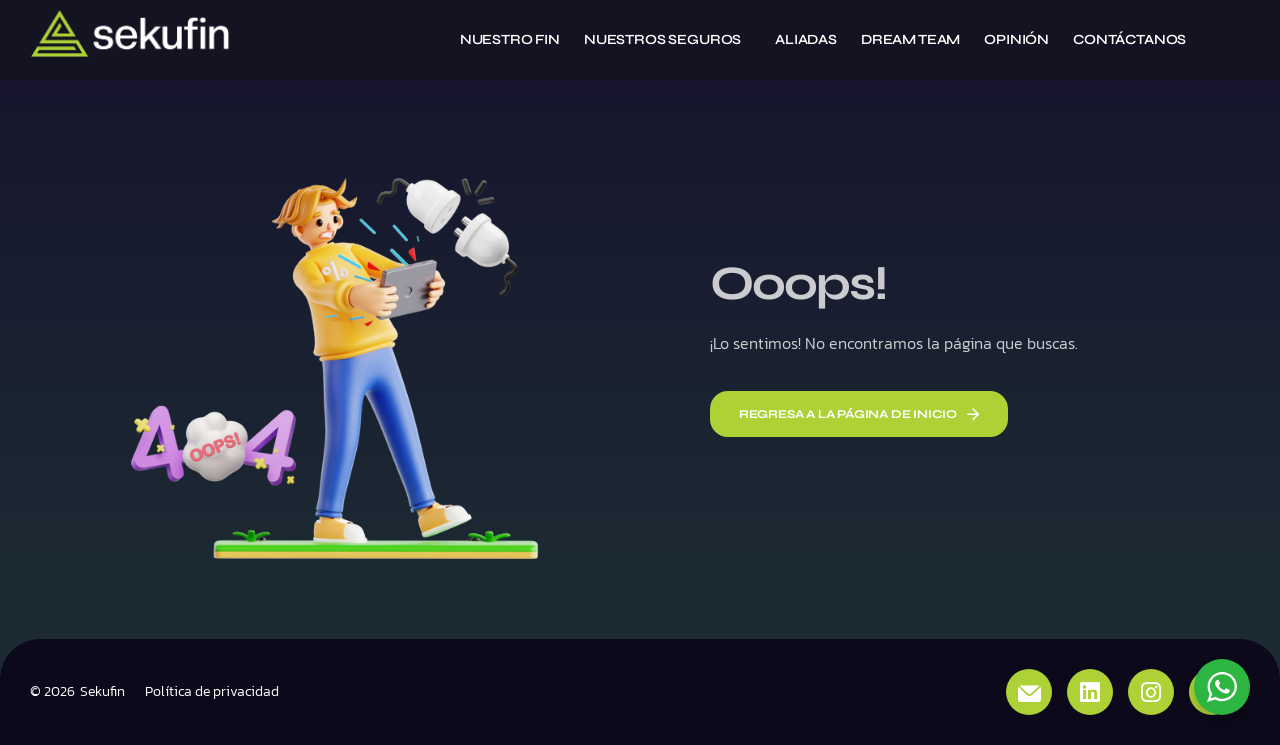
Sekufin (102, 691)
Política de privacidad (212, 692)
